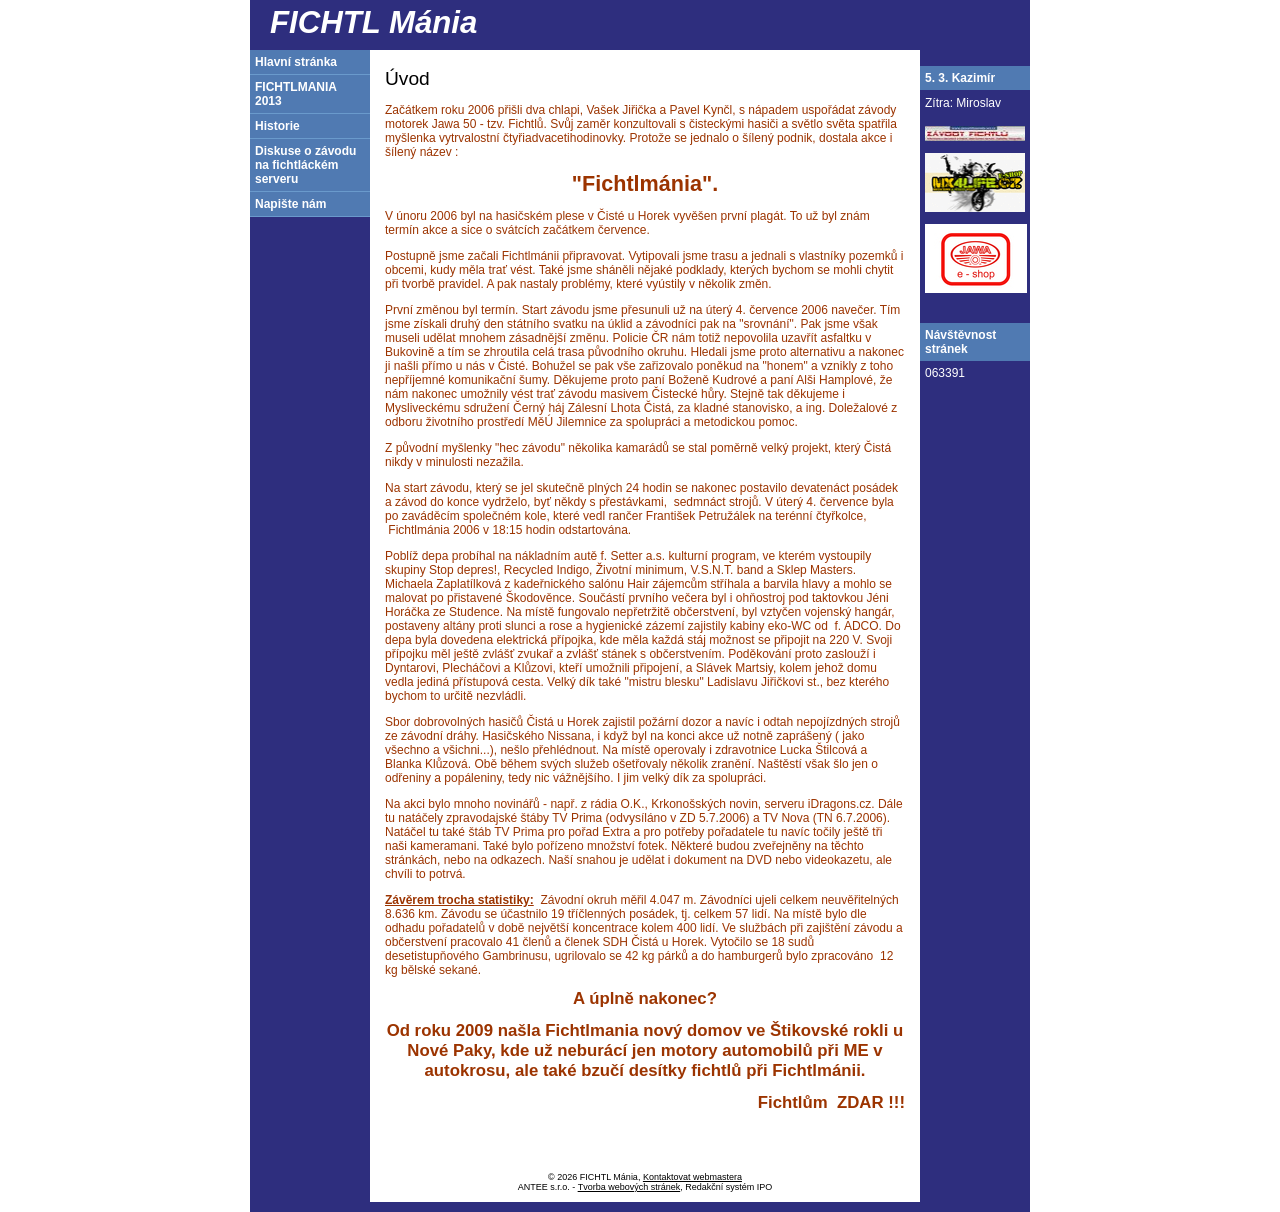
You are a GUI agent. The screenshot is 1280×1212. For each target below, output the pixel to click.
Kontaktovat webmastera (692, 1177)
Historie (277, 126)
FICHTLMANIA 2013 (296, 94)
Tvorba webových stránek (629, 1187)
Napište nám (290, 204)
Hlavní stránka (296, 62)
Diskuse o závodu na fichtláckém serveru (305, 165)
